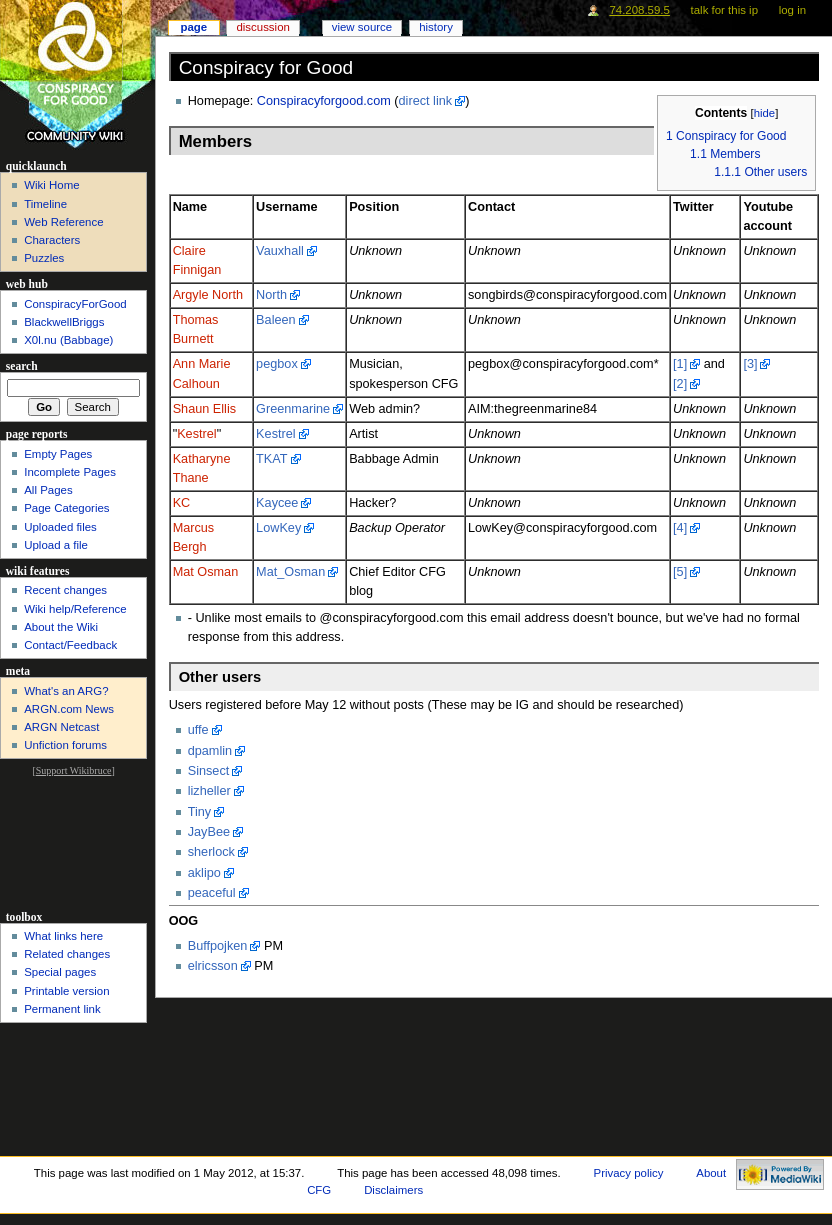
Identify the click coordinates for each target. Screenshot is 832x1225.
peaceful (212, 893)
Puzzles (44, 258)
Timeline (45, 204)
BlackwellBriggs (64, 322)
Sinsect (209, 771)
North (271, 295)
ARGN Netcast (61, 727)
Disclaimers (393, 1190)
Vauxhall (280, 251)
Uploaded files (60, 527)
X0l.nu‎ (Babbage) (68, 340)
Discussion (262, 27)
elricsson (213, 966)
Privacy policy (629, 1173)
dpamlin (210, 751)
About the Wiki (61, 627)
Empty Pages (58, 454)
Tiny (200, 812)
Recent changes (65, 590)
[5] (680, 572)
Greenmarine (293, 409)
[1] (680, 364)
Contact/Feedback (70, 645)
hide (764, 113)
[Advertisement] (73, 841)
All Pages (48, 490)
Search (22, 366)
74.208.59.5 (639, 10)
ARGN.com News (69, 709)
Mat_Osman (290, 572)
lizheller (209, 791)
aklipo (204, 873)
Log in (792, 10)
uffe (198, 730)
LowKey (278, 528)
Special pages (60, 972)
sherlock (211, 852)
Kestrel (197, 434)
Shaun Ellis (204, 409)
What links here (63, 936)
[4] (680, 528)
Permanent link (62, 1009)
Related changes (67, 954)
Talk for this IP (724, 10)
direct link (426, 101)
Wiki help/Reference (75, 609)
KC (182, 503)
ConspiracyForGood (75, 304)
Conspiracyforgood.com (324, 101)
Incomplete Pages (70, 472)
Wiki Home (51, 185)
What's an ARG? (66, 691)
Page (193, 27)
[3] (750, 364)
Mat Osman (206, 572)
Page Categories (66, 508)
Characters (52, 240)
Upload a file (56, 545)
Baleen (276, 320)
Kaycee (277, 503)
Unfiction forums (65, 745)
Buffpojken (218, 946)
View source (362, 27)
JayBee (209, 832)
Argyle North (208, 295)
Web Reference (63, 222)
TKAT (271, 459)
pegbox (277, 364)
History (436, 27)
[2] (680, 384)
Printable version (66, 991)
